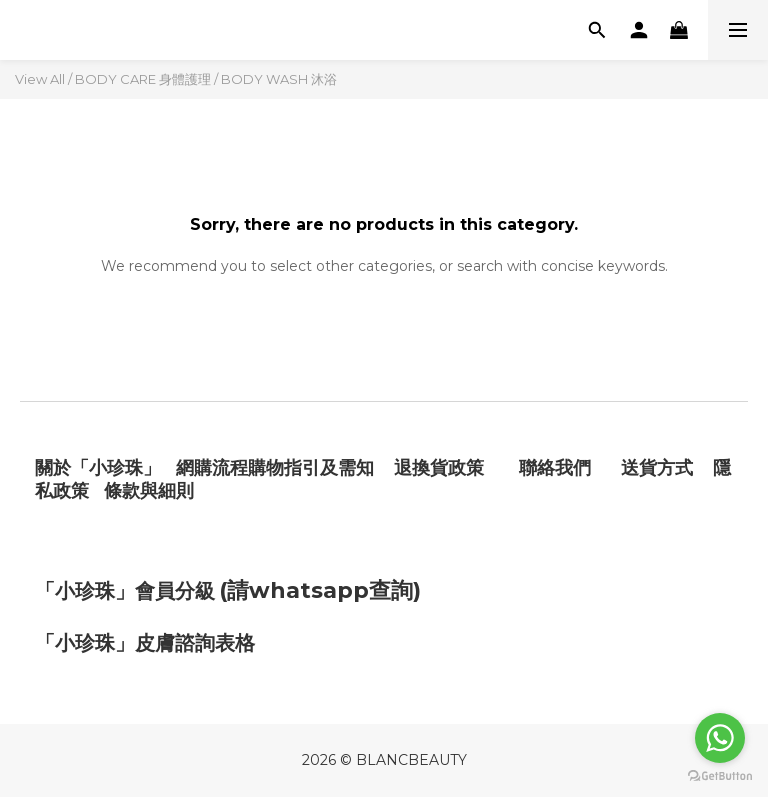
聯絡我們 (557, 468)
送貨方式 (657, 468)
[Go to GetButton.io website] (720, 776)
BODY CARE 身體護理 (143, 79)
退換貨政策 (439, 468)
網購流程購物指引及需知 (275, 468)
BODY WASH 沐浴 (279, 79)
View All (40, 79)
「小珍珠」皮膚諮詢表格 (145, 643)
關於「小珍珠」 (98, 468)
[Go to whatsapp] (720, 738)
